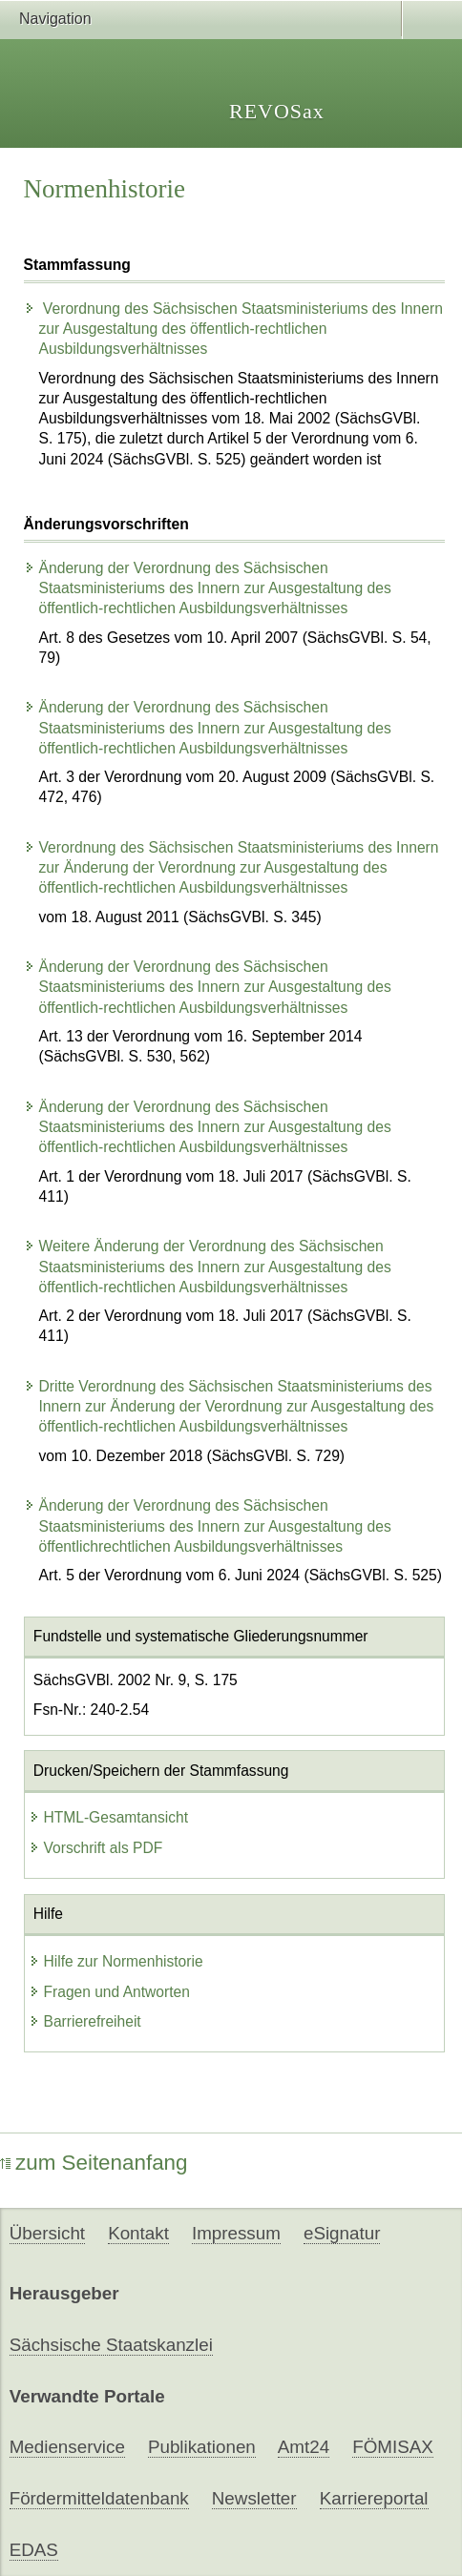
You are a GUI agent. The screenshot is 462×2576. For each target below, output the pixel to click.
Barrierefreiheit (85, 2021)
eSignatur (342, 2233)
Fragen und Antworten (109, 1992)
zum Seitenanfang (94, 2162)
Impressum (236, 2233)
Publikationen (202, 2447)
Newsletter (254, 2498)
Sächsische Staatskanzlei (111, 2345)
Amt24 (303, 2447)
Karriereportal (374, 2498)
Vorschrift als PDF (96, 1848)
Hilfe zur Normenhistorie (116, 1961)
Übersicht (47, 2233)
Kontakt (138, 2233)
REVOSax (277, 111)
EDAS (34, 2550)
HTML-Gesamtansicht (109, 1817)
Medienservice (67, 2447)
